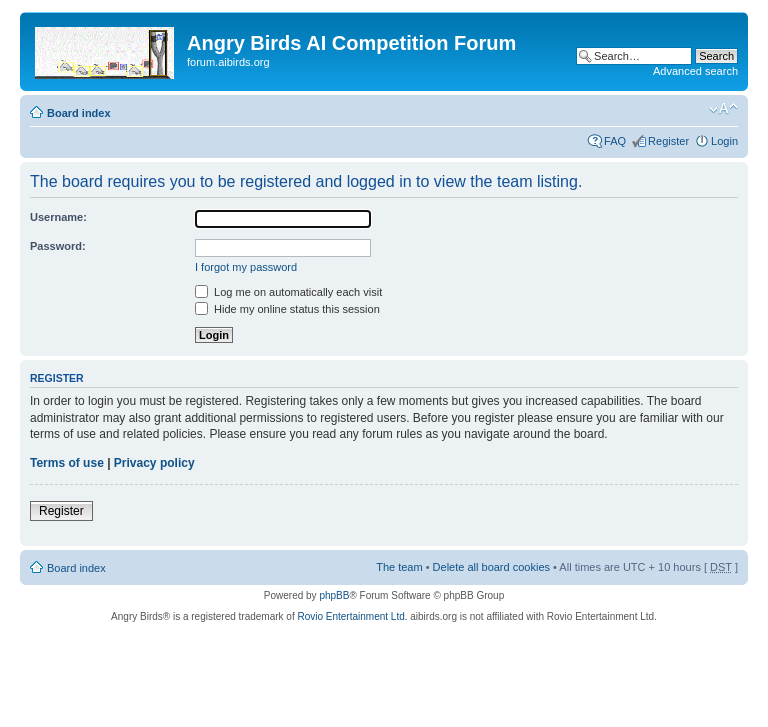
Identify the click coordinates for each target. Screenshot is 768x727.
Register (668, 141)
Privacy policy (154, 463)
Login (724, 141)
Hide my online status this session (287, 309)
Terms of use (67, 463)
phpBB (334, 595)
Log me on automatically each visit (288, 292)
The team (399, 567)
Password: (58, 246)
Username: (58, 217)
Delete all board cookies (491, 567)
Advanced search (695, 71)
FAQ (615, 141)
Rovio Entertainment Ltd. (352, 616)
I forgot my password (246, 267)
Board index (79, 113)
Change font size (723, 109)
